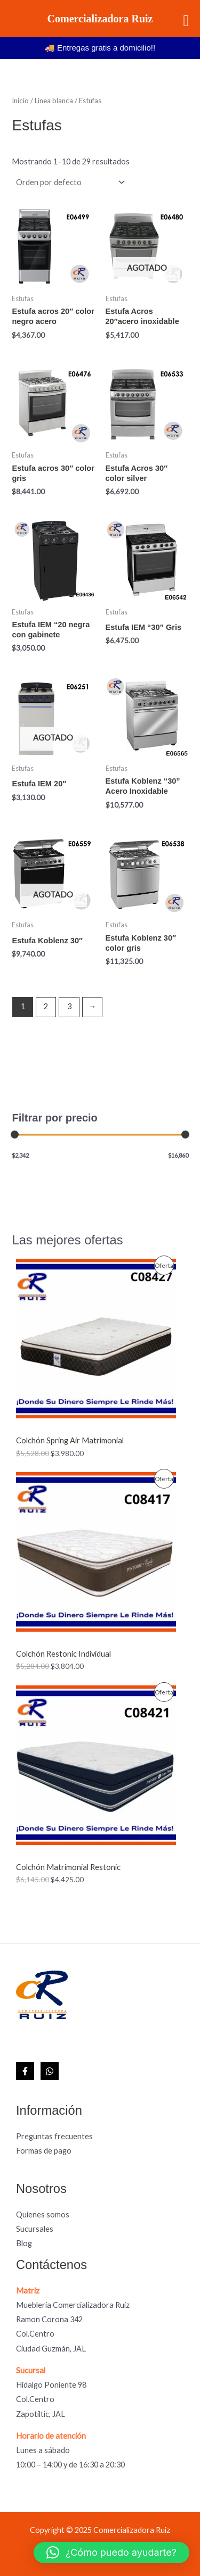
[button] (111, 2552)
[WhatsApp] (50, 2071)
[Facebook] (25, 2071)
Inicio (20, 100)
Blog (24, 2243)
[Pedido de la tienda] (69, 182)
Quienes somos (42, 2214)
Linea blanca (54, 100)
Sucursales (34, 2228)
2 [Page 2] (46, 1006)
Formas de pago (43, 2150)
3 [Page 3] (69, 1006)
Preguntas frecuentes (54, 2136)
